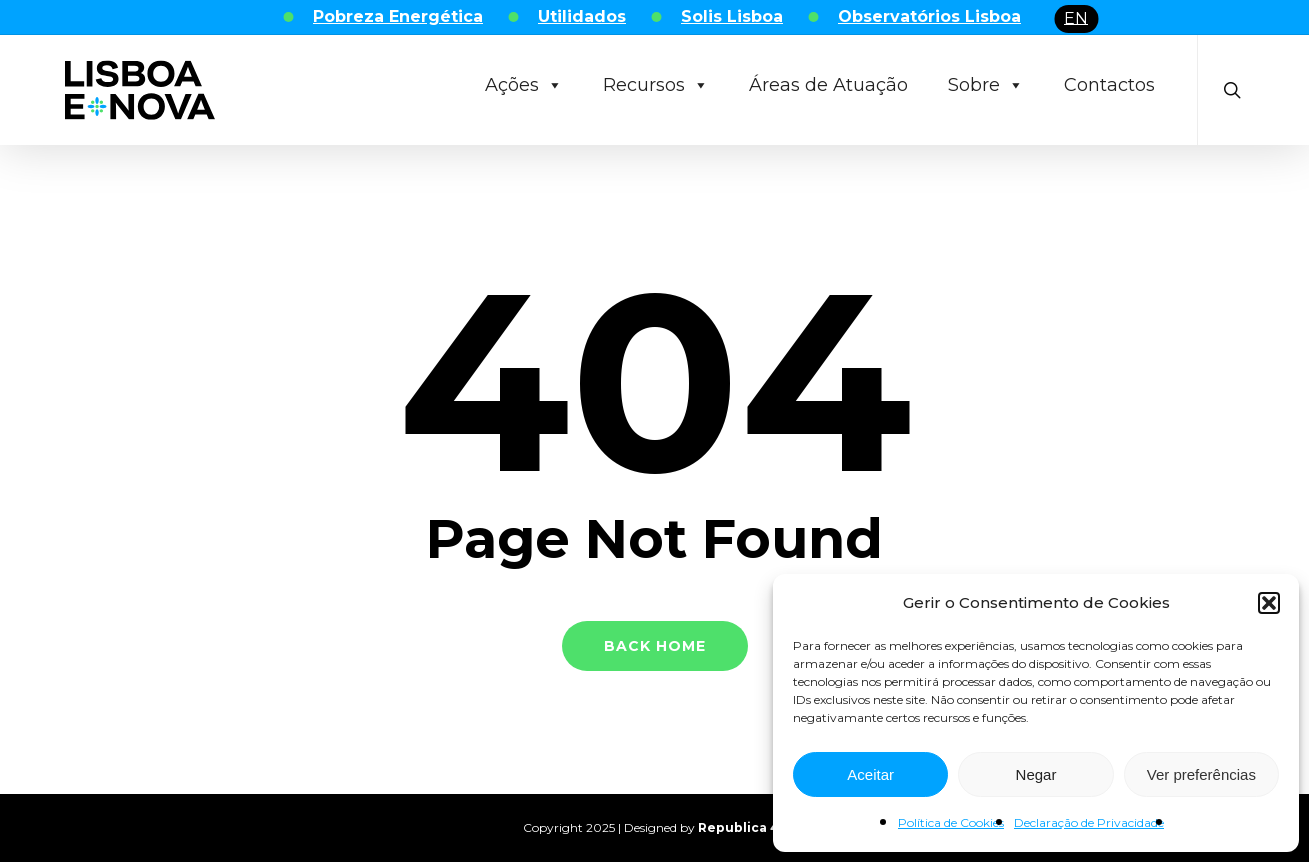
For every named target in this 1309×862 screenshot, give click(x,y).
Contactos (1109, 85)
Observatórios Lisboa (929, 16)
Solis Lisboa (732, 16)
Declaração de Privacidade (1089, 822)
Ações (524, 85)
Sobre (986, 85)
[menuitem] (1076, 19)
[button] (1269, 603)
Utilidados (582, 16)
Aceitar (870, 774)
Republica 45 (742, 827)
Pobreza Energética (398, 16)
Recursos (656, 85)
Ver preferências (1201, 774)
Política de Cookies (951, 822)
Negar (1036, 774)
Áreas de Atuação (828, 85)
